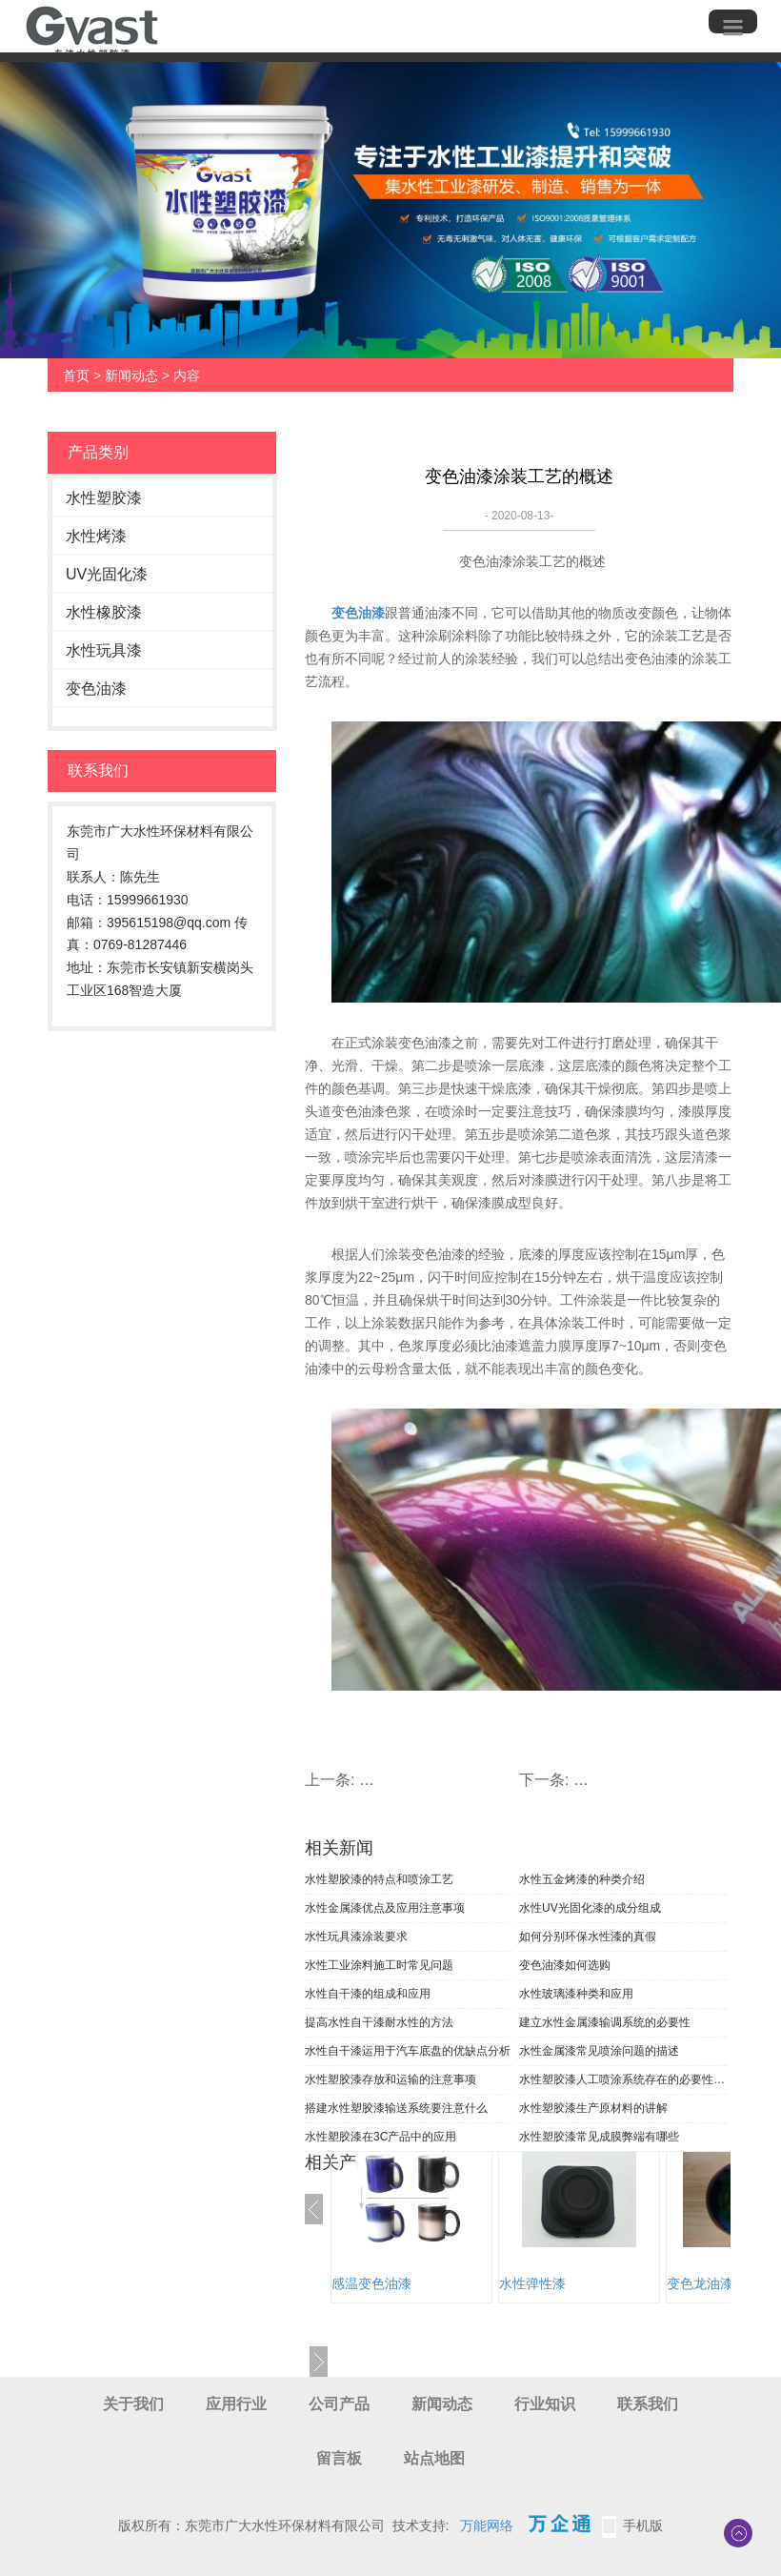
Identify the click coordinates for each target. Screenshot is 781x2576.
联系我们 (647, 2404)
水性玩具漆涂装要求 (356, 1936)
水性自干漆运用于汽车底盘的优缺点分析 (408, 2051)
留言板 (339, 2458)
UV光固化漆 (107, 574)
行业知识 (544, 2404)
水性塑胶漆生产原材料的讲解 (593, 2108)
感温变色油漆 (371, 2283)
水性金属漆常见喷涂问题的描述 (599, 2051)
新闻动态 (131, 375)
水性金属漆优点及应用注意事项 (385, 1908)
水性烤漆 (96, 536)
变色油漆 (96, 688)
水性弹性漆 (532, 2283)
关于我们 (133, 2404)
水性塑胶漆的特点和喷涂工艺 (379, 1879)
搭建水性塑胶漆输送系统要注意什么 (396, 2108)
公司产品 (339, 2404)
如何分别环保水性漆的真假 (587, 1936)
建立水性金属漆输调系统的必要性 (605, 2022)
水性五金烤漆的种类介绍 (582, 1879)
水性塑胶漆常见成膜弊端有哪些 (599, 2136)
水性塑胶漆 (104, 498)
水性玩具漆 (104, 650)
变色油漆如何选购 (565, 1965)
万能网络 (486, 2525)
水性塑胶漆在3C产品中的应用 (380, 2136)
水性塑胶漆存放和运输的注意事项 (390, 2079)
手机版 (643, 2525)
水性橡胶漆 (104, 612)
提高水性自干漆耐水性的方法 (379, 2022)
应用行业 (236, 2404)
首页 (76, 375)
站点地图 (434, 2458)
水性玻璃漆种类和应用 (576, 1993)
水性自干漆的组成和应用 (368, 1993)
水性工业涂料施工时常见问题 (379, 1965)
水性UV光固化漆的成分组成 (590, 1908)
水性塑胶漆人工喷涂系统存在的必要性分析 (623, 2079)
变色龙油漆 (700, 2283)
